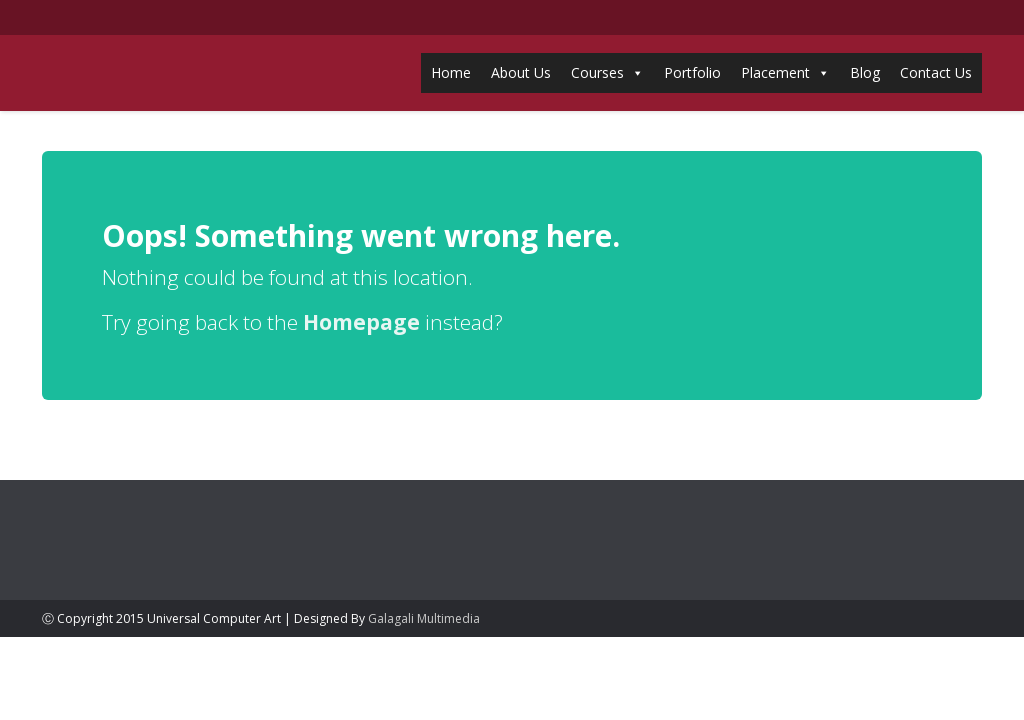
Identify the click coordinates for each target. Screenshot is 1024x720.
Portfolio (692, 72)
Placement (775, 72)
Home (451, 72)
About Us (521, 72)
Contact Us (936, 72)
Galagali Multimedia (424, 618)
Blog (865, 72)
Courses (597, 72)
